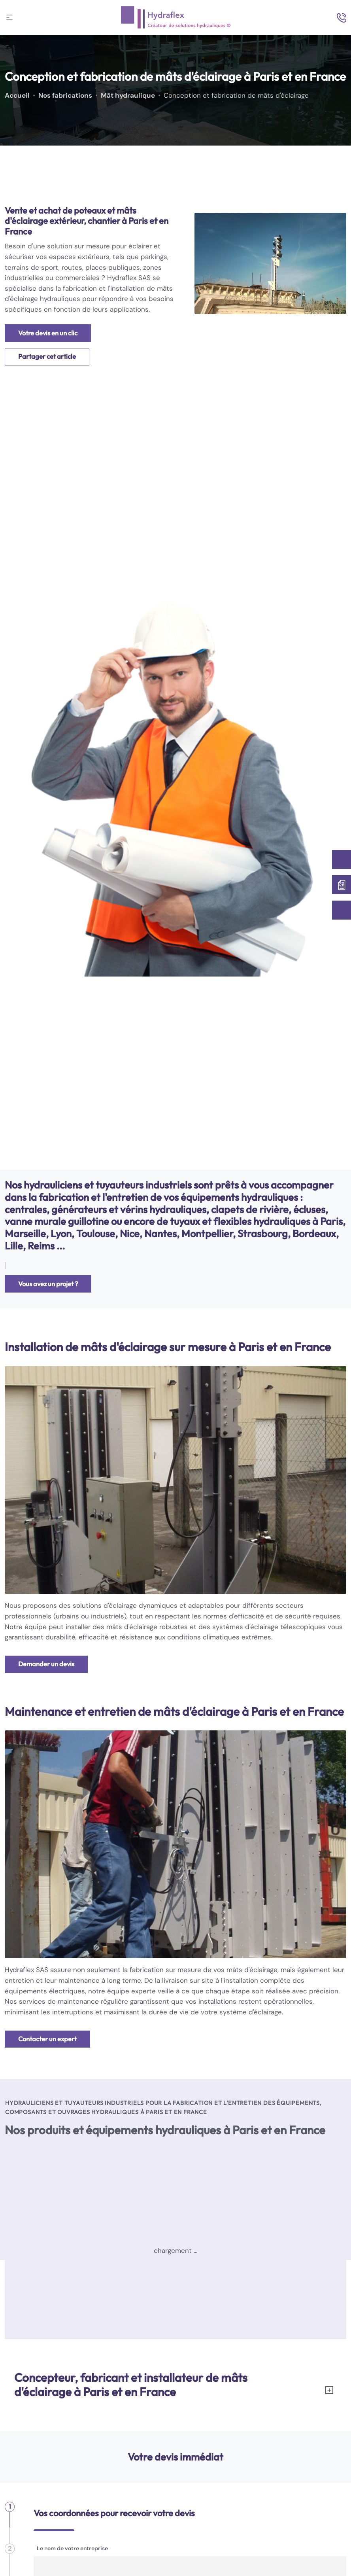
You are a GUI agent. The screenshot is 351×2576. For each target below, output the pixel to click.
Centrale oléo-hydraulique (61, 2315)
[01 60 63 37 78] (341, 910)
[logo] (175, 17)
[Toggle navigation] (9, 17)
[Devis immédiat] (341, 884)
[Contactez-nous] (341, 859)
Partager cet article (47, 356)
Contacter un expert (47, 2039)
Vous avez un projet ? (48, 1283)
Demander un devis (46, 1664)
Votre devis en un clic (47, 333)
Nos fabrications (65, 95)
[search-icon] (341, 17)
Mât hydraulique (128, 95)
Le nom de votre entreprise (72, 2548)
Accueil (17, 95)
